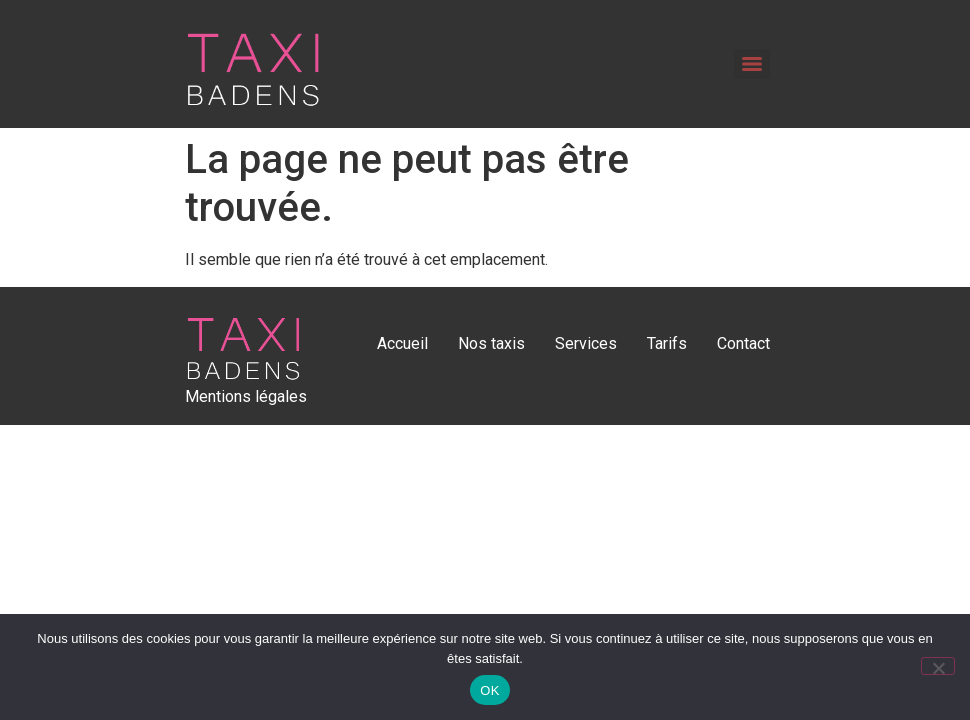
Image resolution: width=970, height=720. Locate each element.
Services (586, 343)
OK (489, 690)
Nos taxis (491, 343)
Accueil (402, 343)
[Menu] (752, 64)
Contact (743, 343)
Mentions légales (246, 396)
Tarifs (667, 343)
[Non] (938, 666)
